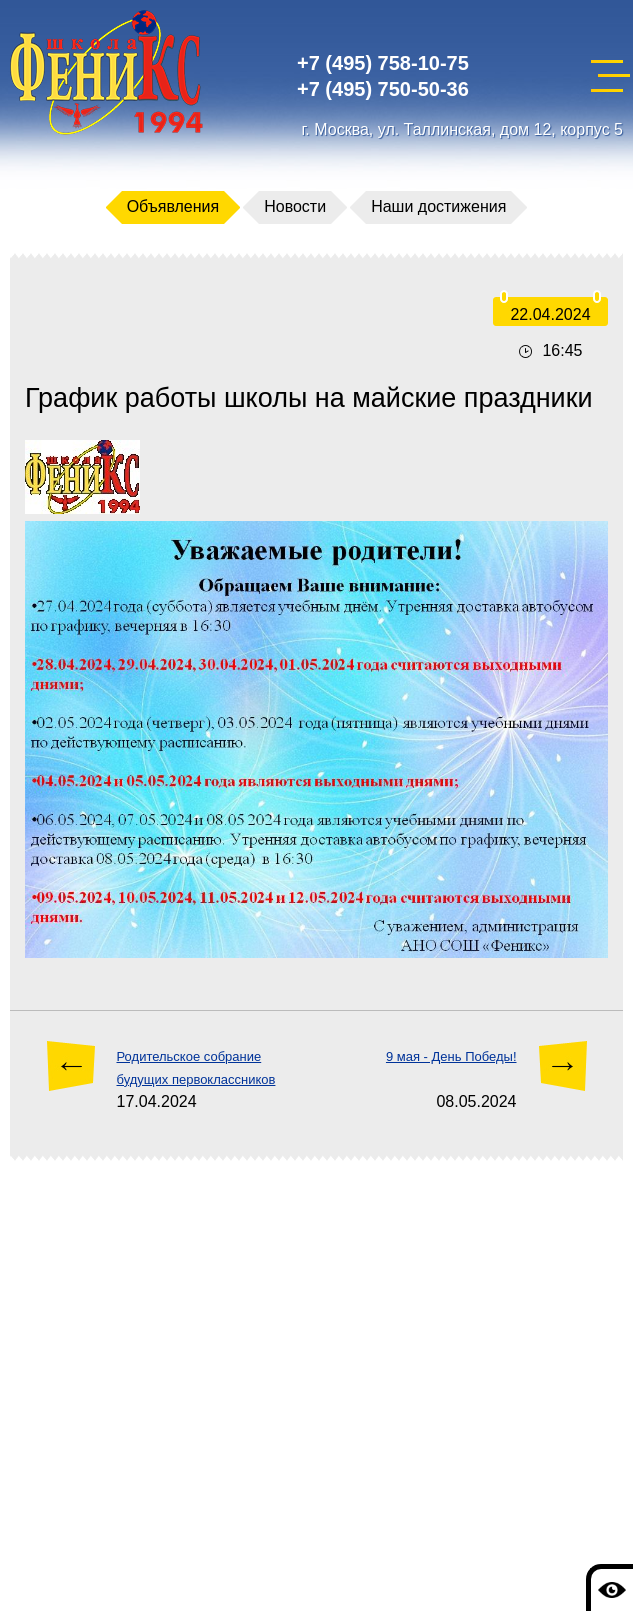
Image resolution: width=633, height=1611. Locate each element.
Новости (295, 206)
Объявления (173, 206)
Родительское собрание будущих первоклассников (196, 1067)
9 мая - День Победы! (451, 1056)
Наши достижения (438, 206)
